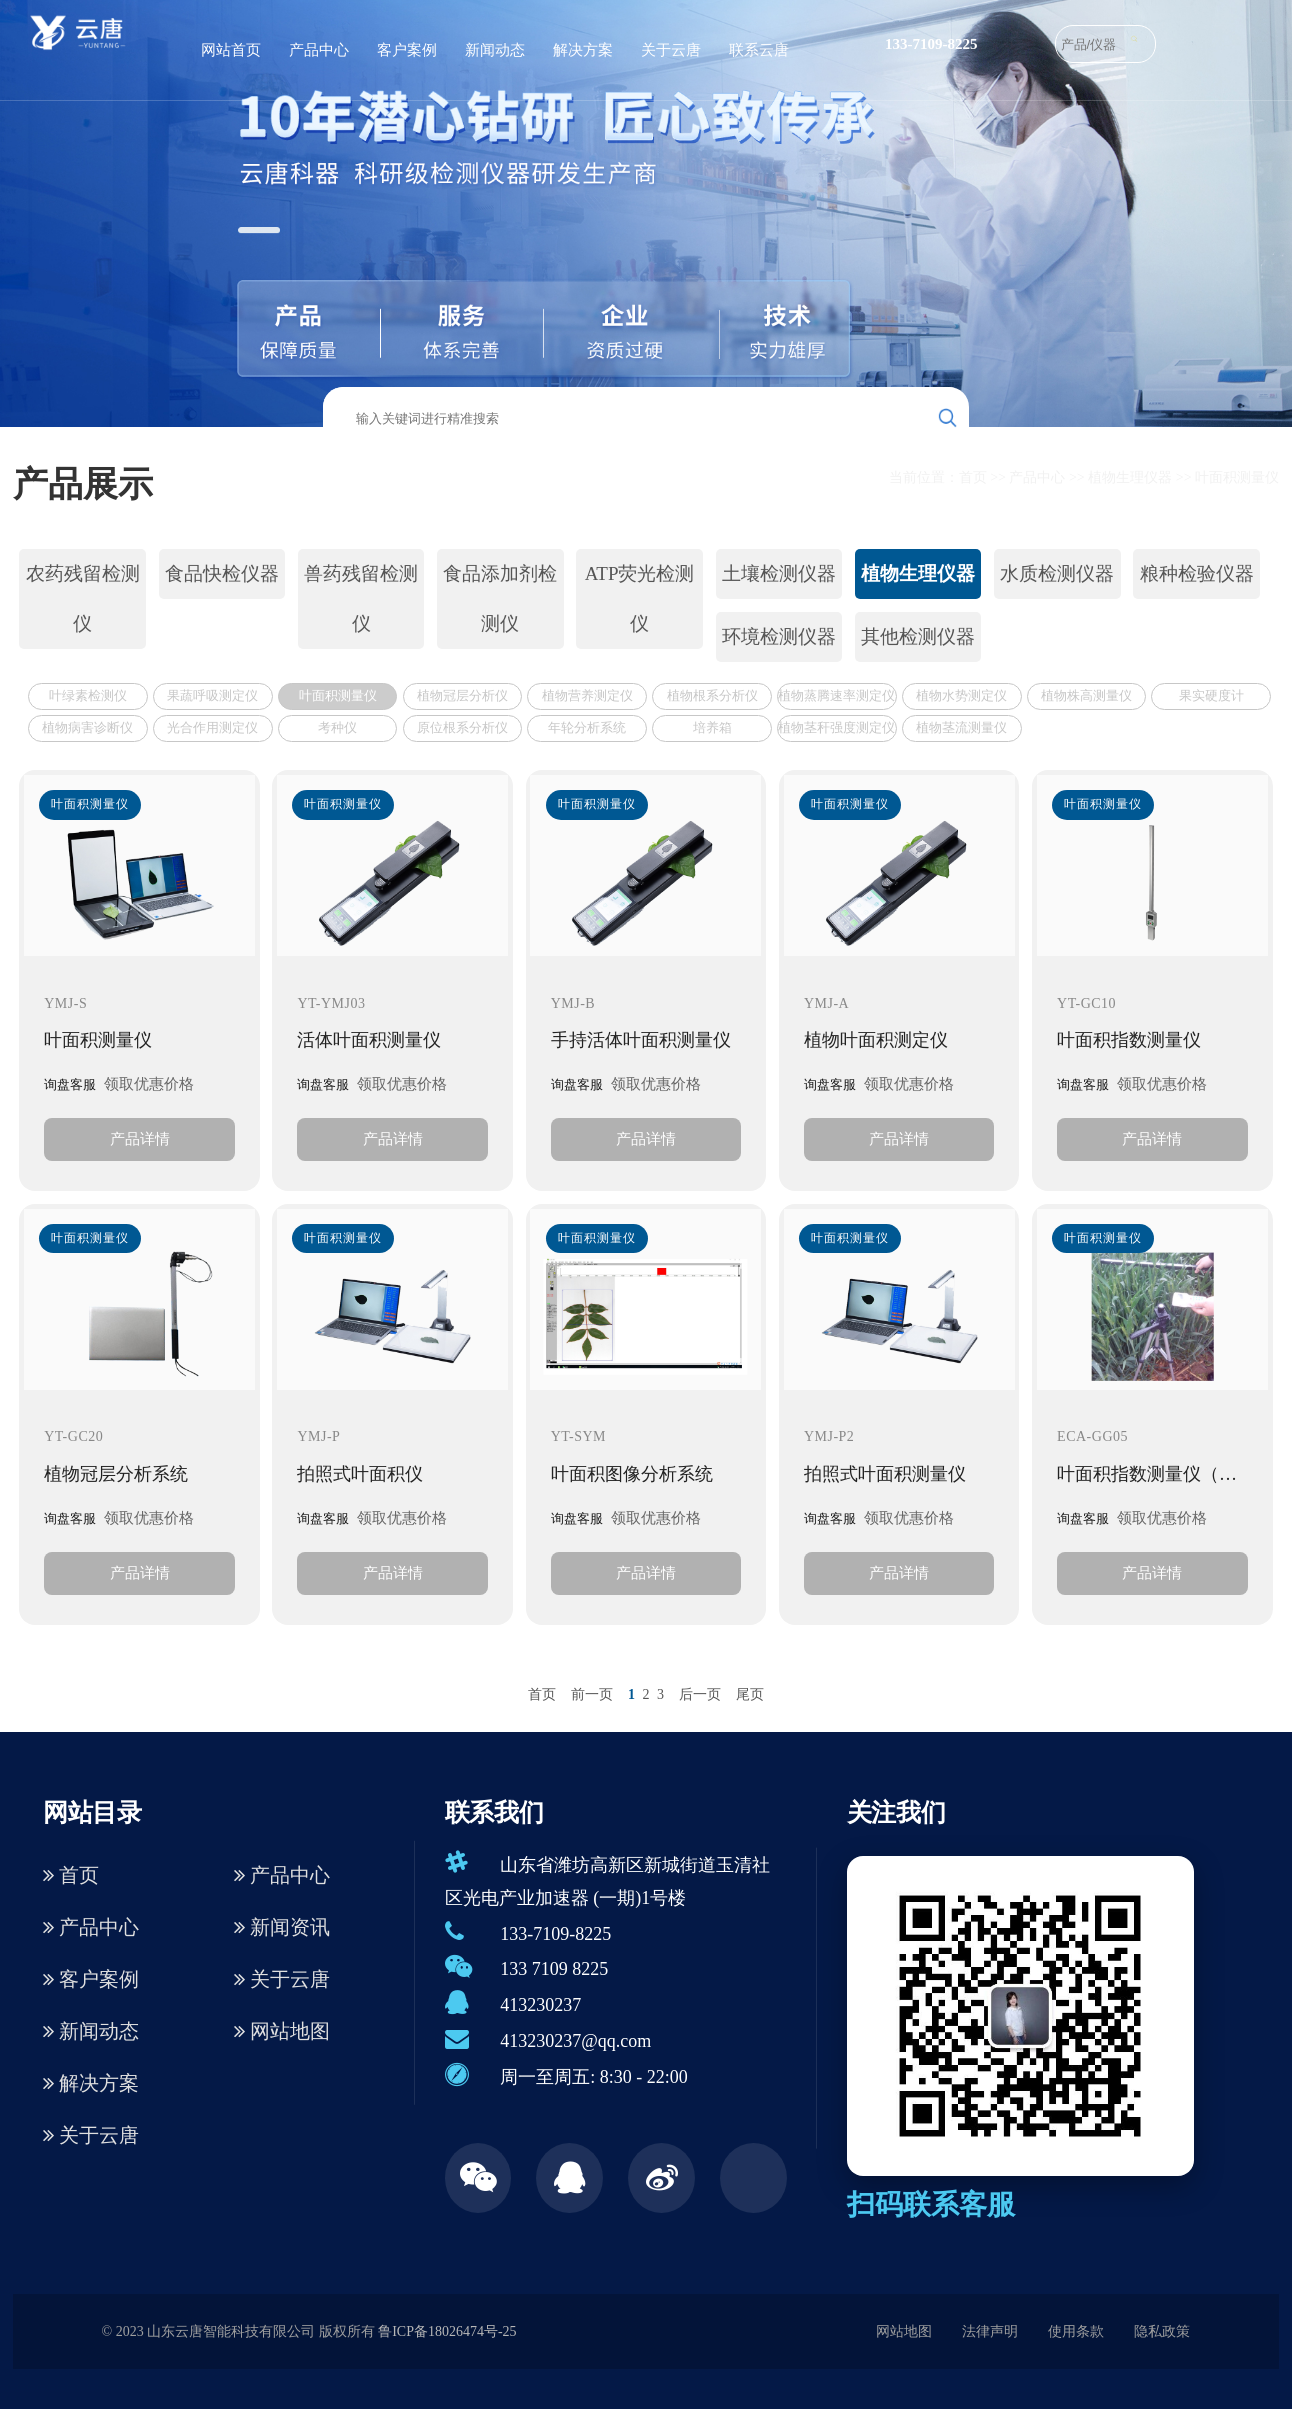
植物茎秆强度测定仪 (836, 727)
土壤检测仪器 (779, 573)
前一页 (592, 1694)
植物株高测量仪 (1086, 695)
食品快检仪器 (222, 573)
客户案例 (407, 50)
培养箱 (712, 727)
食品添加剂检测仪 (500, 598)
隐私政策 (1162, 2331)
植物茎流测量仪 (961, 727)
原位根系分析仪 (462, 727)
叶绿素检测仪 (88, 695)
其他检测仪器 (918, 636)
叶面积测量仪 (1237, 477)
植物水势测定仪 (961, 695)
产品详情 (140, 1138)
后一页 (700, 1694)
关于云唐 (671, 50)
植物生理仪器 (1130, 477)
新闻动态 (495, 50)
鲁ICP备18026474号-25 (447, 2331)
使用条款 (1076, 2331)
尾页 (750, 1694)
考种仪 (337, 727)
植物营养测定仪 (587, 695)
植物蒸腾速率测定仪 (836, 695)
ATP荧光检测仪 (640, 598)
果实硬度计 (1211, 695)
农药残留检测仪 (83, 598)
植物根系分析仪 (712, 695)
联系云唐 (759, 50)
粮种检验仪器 (1197, 573)
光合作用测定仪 (212, 727)
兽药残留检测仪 (361, 598)
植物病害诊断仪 (87, 727)
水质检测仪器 (1057, 573)
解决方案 (583, 50)
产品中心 (319, 50)
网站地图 (282, 2031)
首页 (973, 477)
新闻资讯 (282, 1927)
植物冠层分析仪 (462, 695)
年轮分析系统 (587, 727)
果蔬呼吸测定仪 (212, 695)
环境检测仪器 (779, 636)
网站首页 (231, 50)
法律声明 (990, 2331)
